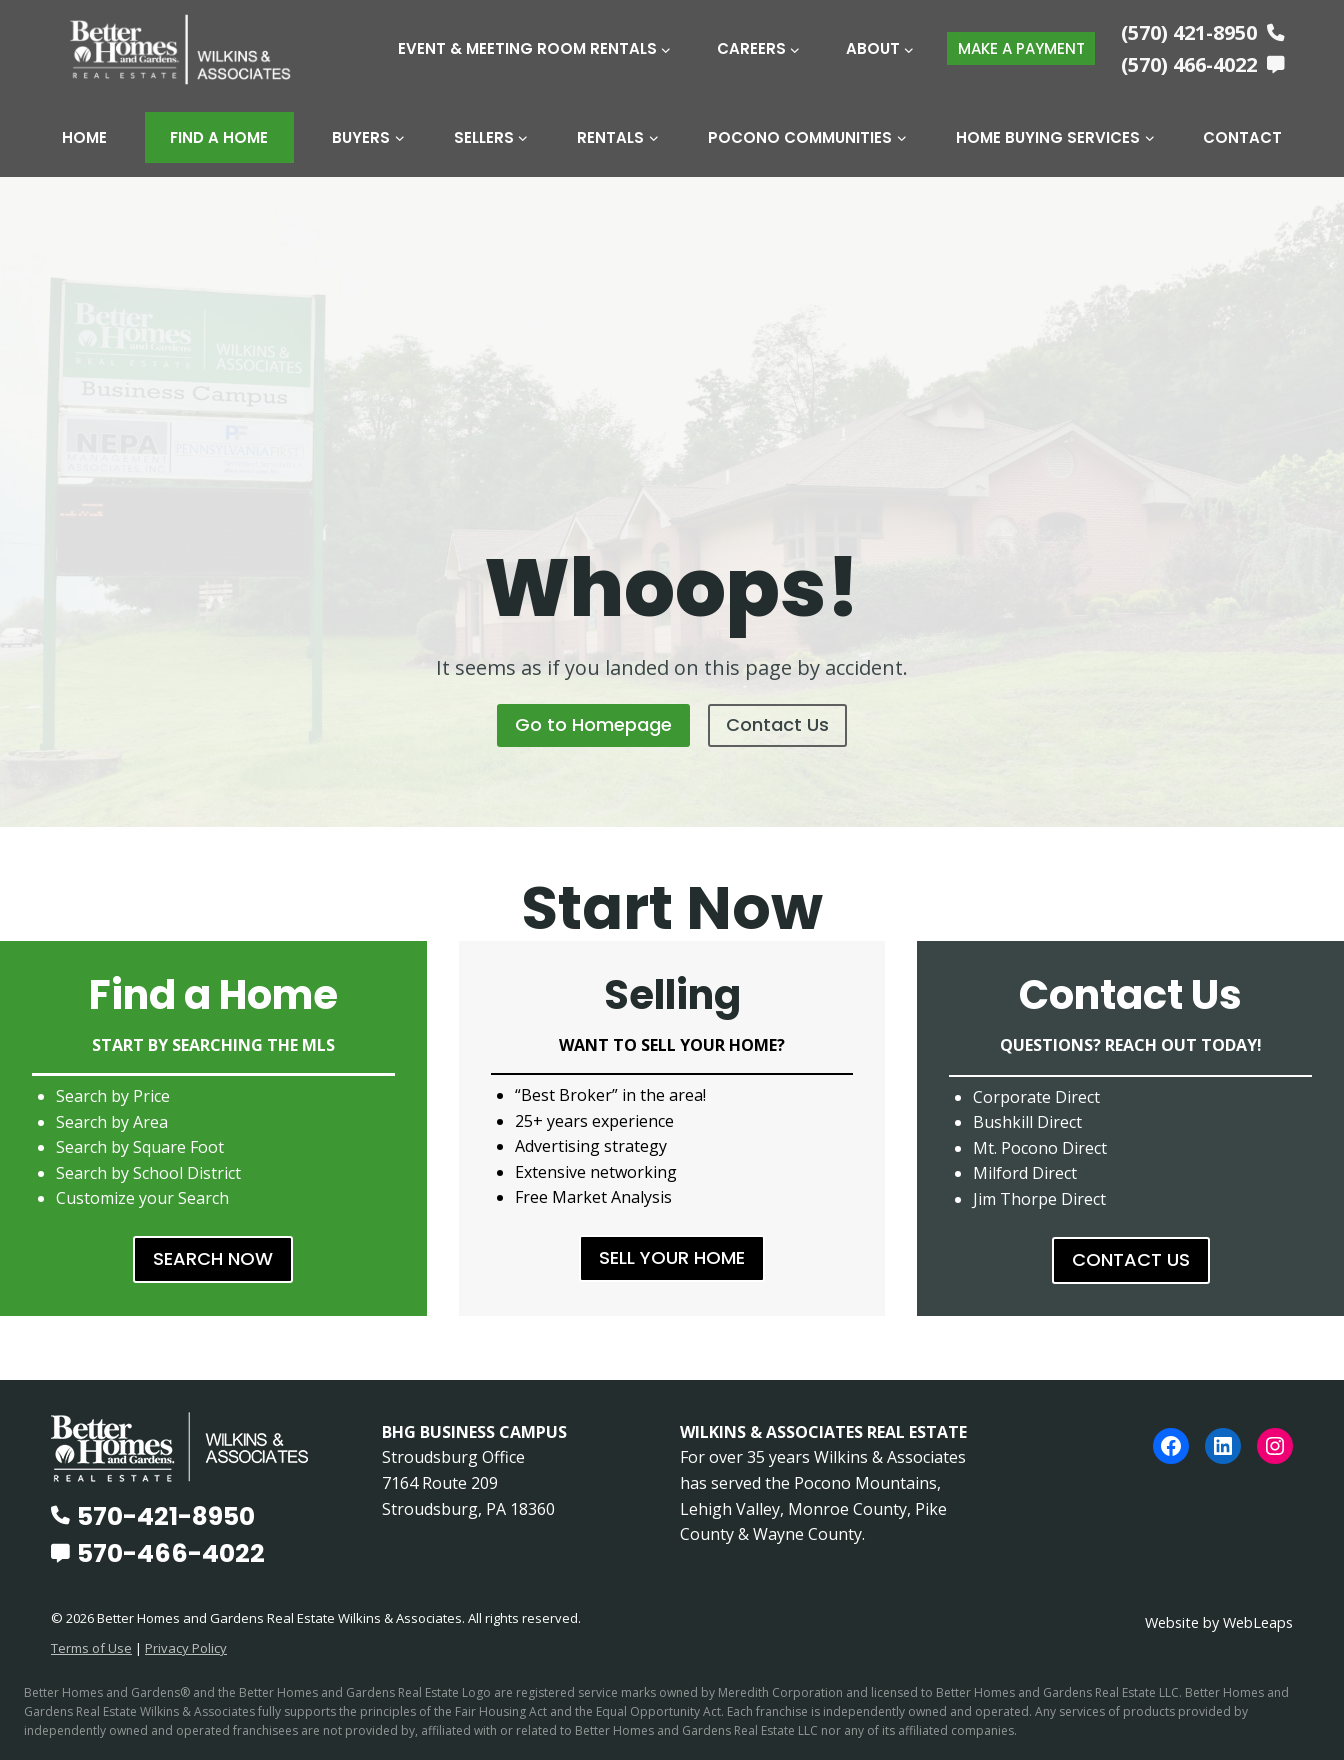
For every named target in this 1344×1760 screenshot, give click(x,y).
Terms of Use (91, 1648)
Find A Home (219, 137)
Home (84, 137)
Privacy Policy (186, 1648)
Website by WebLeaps (1219, 1622)
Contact (1242, 137)
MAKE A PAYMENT (1021, 48)
